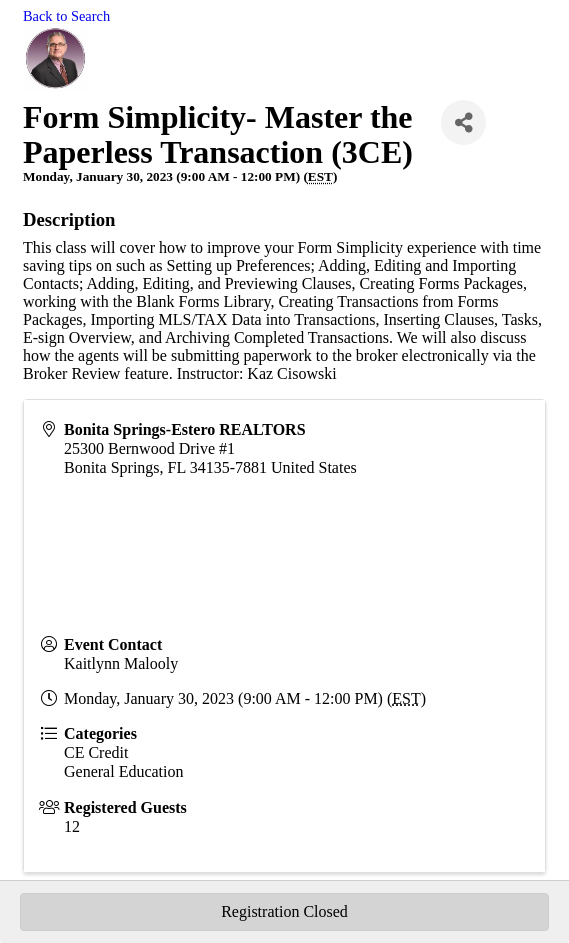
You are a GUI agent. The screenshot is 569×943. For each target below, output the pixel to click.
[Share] (463, 122)
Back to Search (66, 16)
